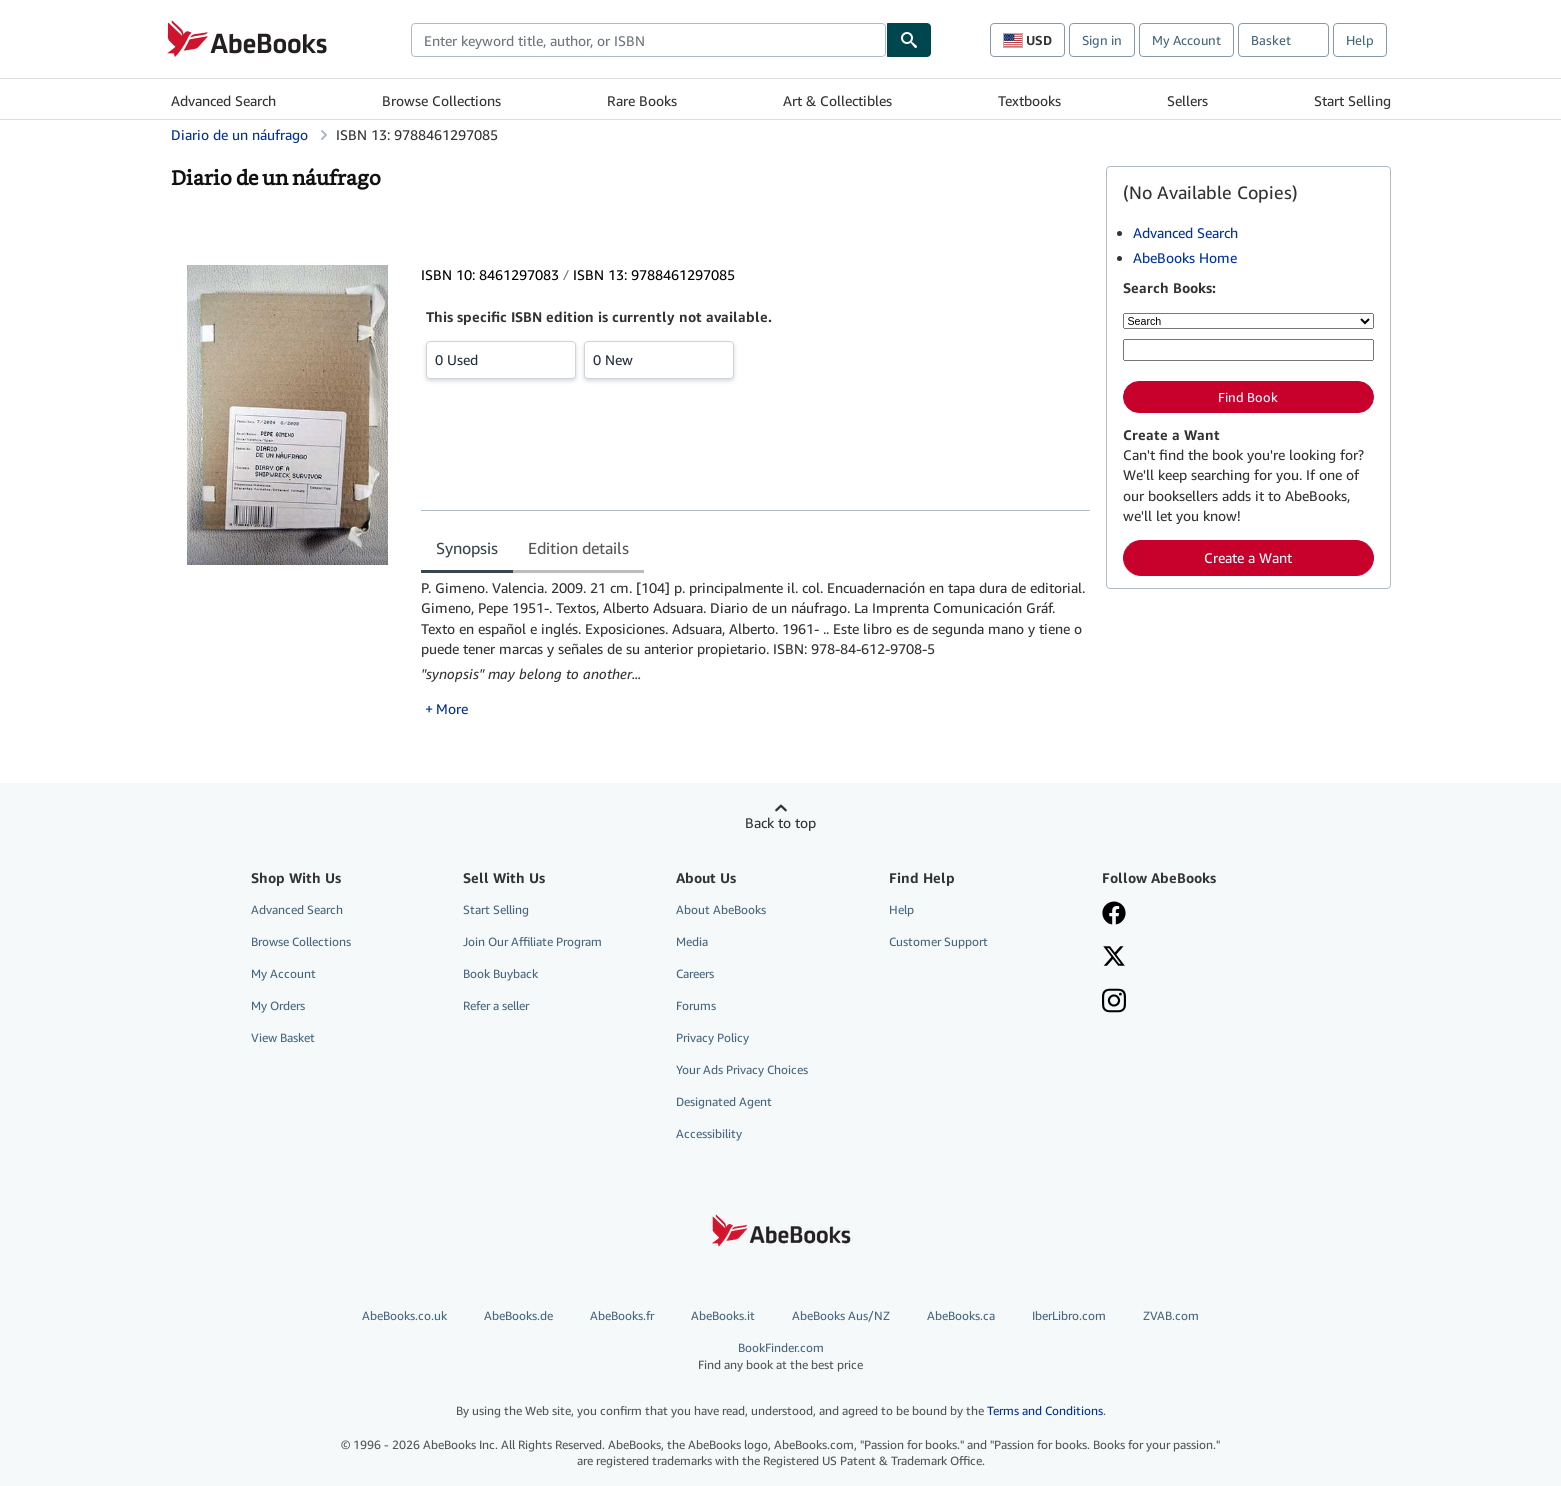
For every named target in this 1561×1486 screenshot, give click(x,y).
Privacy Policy (712, 1037)
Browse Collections (441, 100)
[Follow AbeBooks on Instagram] (1114, 1003)
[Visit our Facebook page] (1114, 915)
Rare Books (642, 100)
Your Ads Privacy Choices (742, 1069)
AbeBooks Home (1185, 257)
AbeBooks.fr (622, 1315)
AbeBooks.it (723, 1315)
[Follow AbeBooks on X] (1114, 958)
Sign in (1102, 40)
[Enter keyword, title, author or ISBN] (1248, 350)
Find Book (1248, 397)
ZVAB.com (1171, 1315)
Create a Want (1248, 557)
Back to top (780, 822)
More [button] (452, 708)
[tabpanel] (755, 648)
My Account (1186, 40)
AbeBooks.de (518, 1315)
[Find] (909, 40)
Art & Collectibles (837, 100)
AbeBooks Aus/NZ (841, 1315)
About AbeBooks (721, 909)
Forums (696, 1005)
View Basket (283, 1037)
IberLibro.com (1069, 1315)
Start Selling (1352, 100)
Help (1360, 40)
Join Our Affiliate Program (532, 941)
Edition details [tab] (578, 548)
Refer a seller (496, 1005)
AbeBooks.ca (961, 1315)
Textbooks (1029, 100)
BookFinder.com (781, 1356)
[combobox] (648, 40)
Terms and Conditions (1045, 1410)
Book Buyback (500, 973)
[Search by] (1248, 321)
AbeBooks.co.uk (404, 1315)
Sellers (1187, 100)
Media (692, 941)
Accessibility (709, 1133)
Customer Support (938, 941)
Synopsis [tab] (467, 548)
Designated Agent (724, 1101)
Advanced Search (223, 100)
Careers (695, 973)
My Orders (278, 1005)
